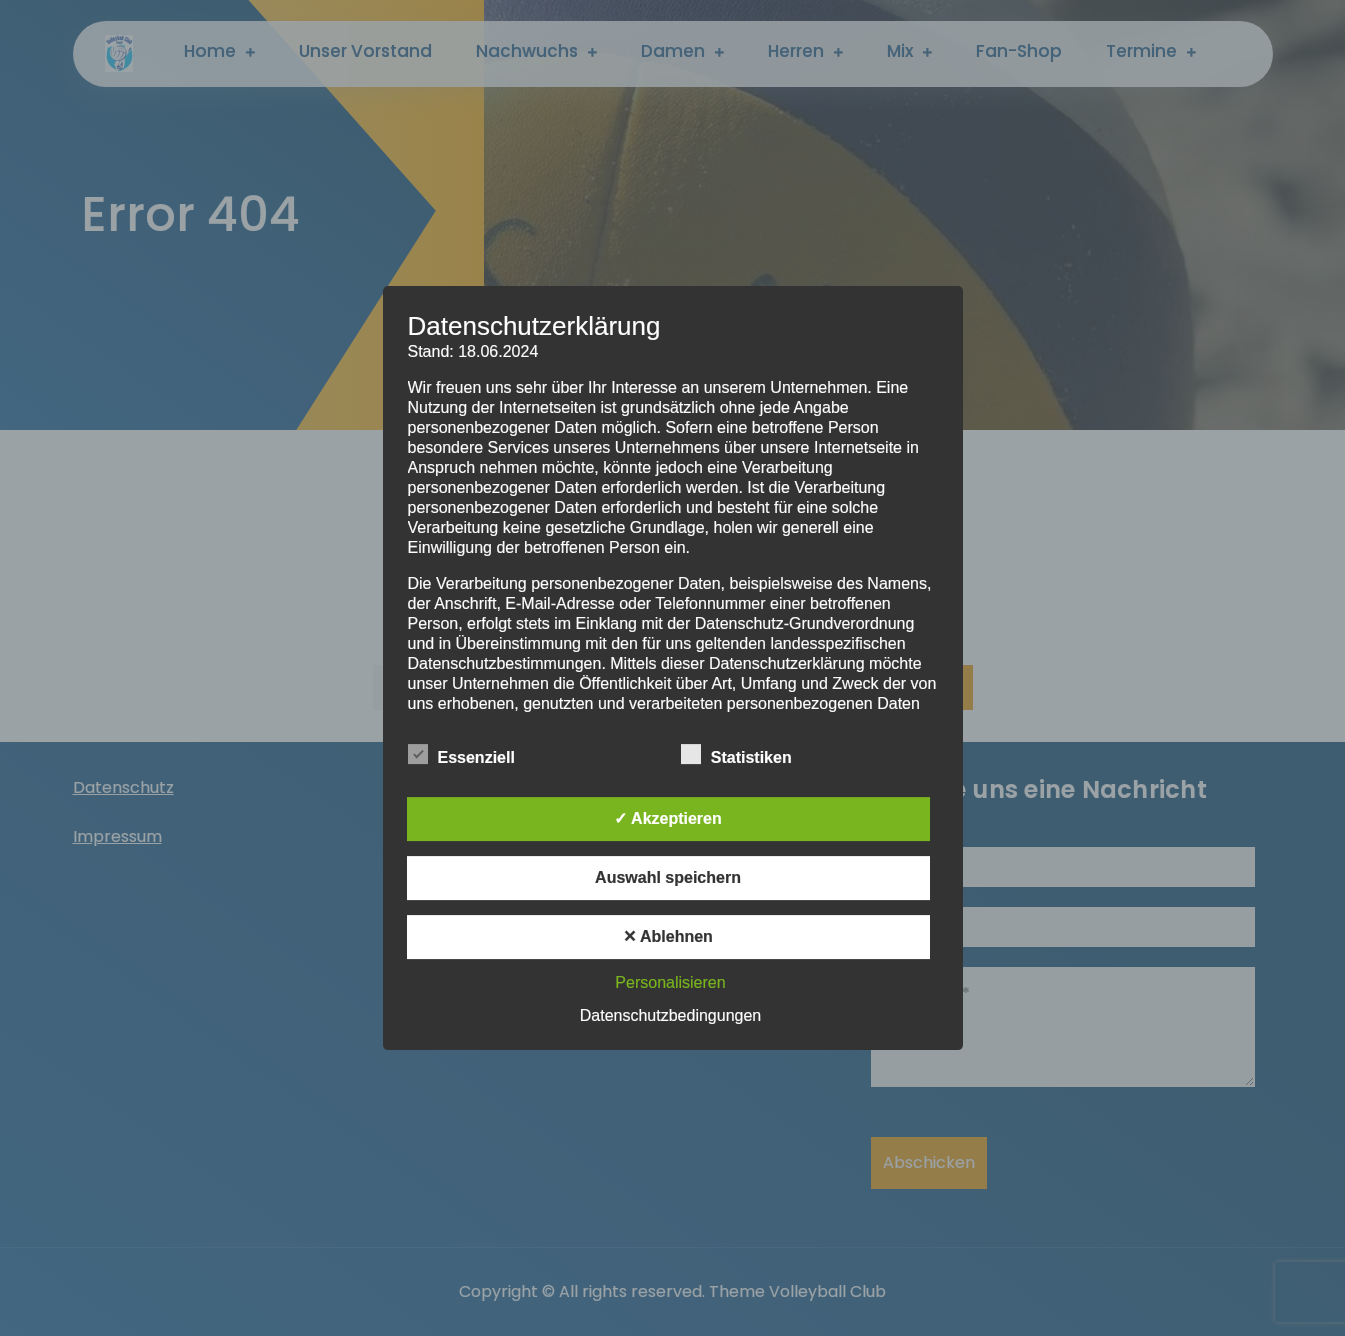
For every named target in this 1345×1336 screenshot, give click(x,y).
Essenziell (461, 754)
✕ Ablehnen (668, 936)
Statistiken (736, 754)
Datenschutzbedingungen (670, 1015)
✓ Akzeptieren (668, 818)
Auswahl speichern (668, 877)
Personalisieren (670, 982)
